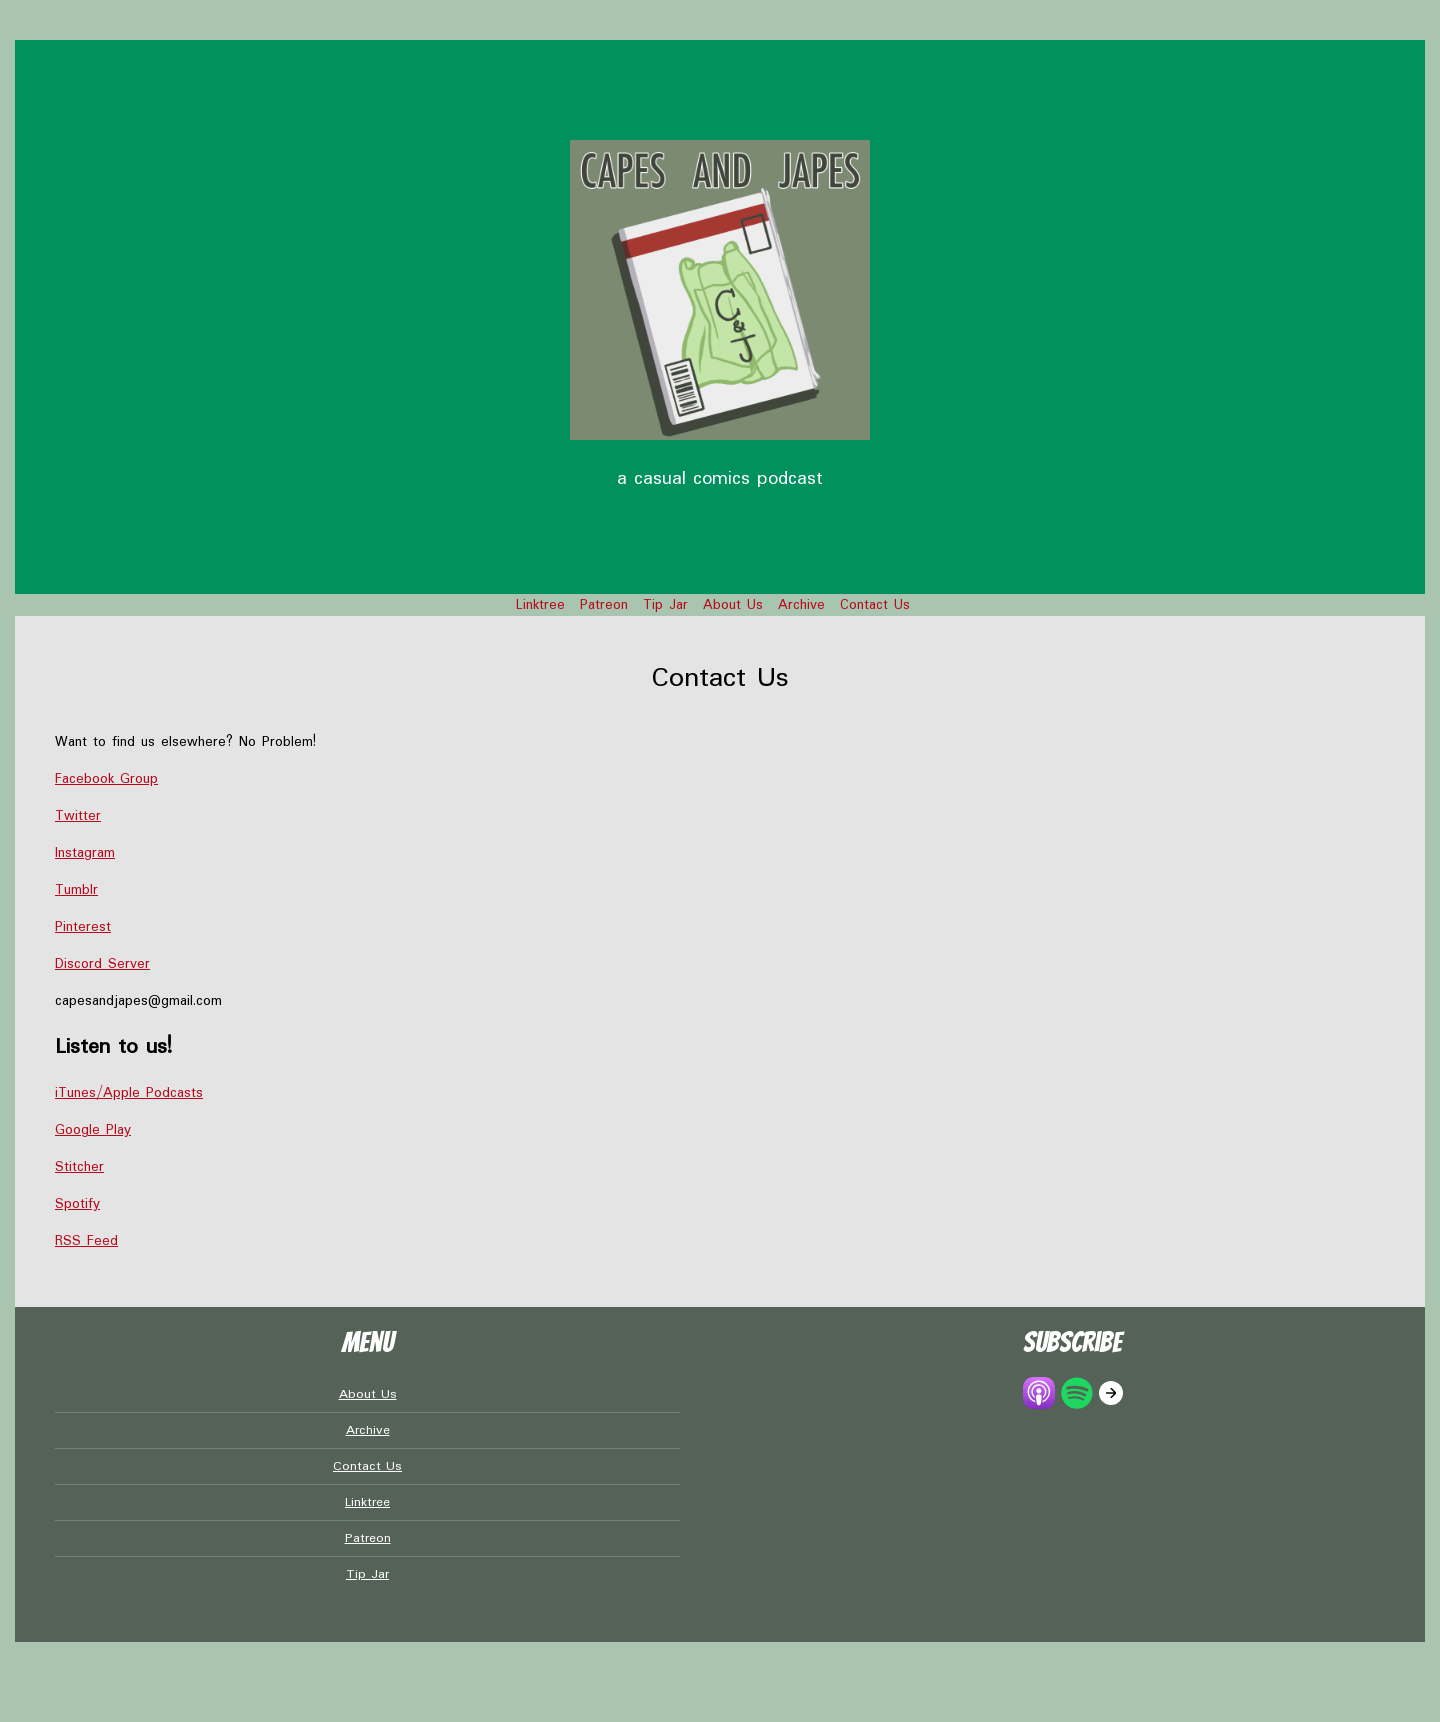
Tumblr (76, 890)
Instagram (85, 853)
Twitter (78, 816)
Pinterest (83, 927)
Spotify (77, 1204)
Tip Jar (665, 605)
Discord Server (102, 964)
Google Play (93, 1130)
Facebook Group (106, 779)
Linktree (540, 605)
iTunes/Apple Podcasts (129, 1093)
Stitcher (79, 1167)
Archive (801, 605)
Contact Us (875, 605)
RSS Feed (86, 1241)
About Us (733, 605)
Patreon (604, 605)
